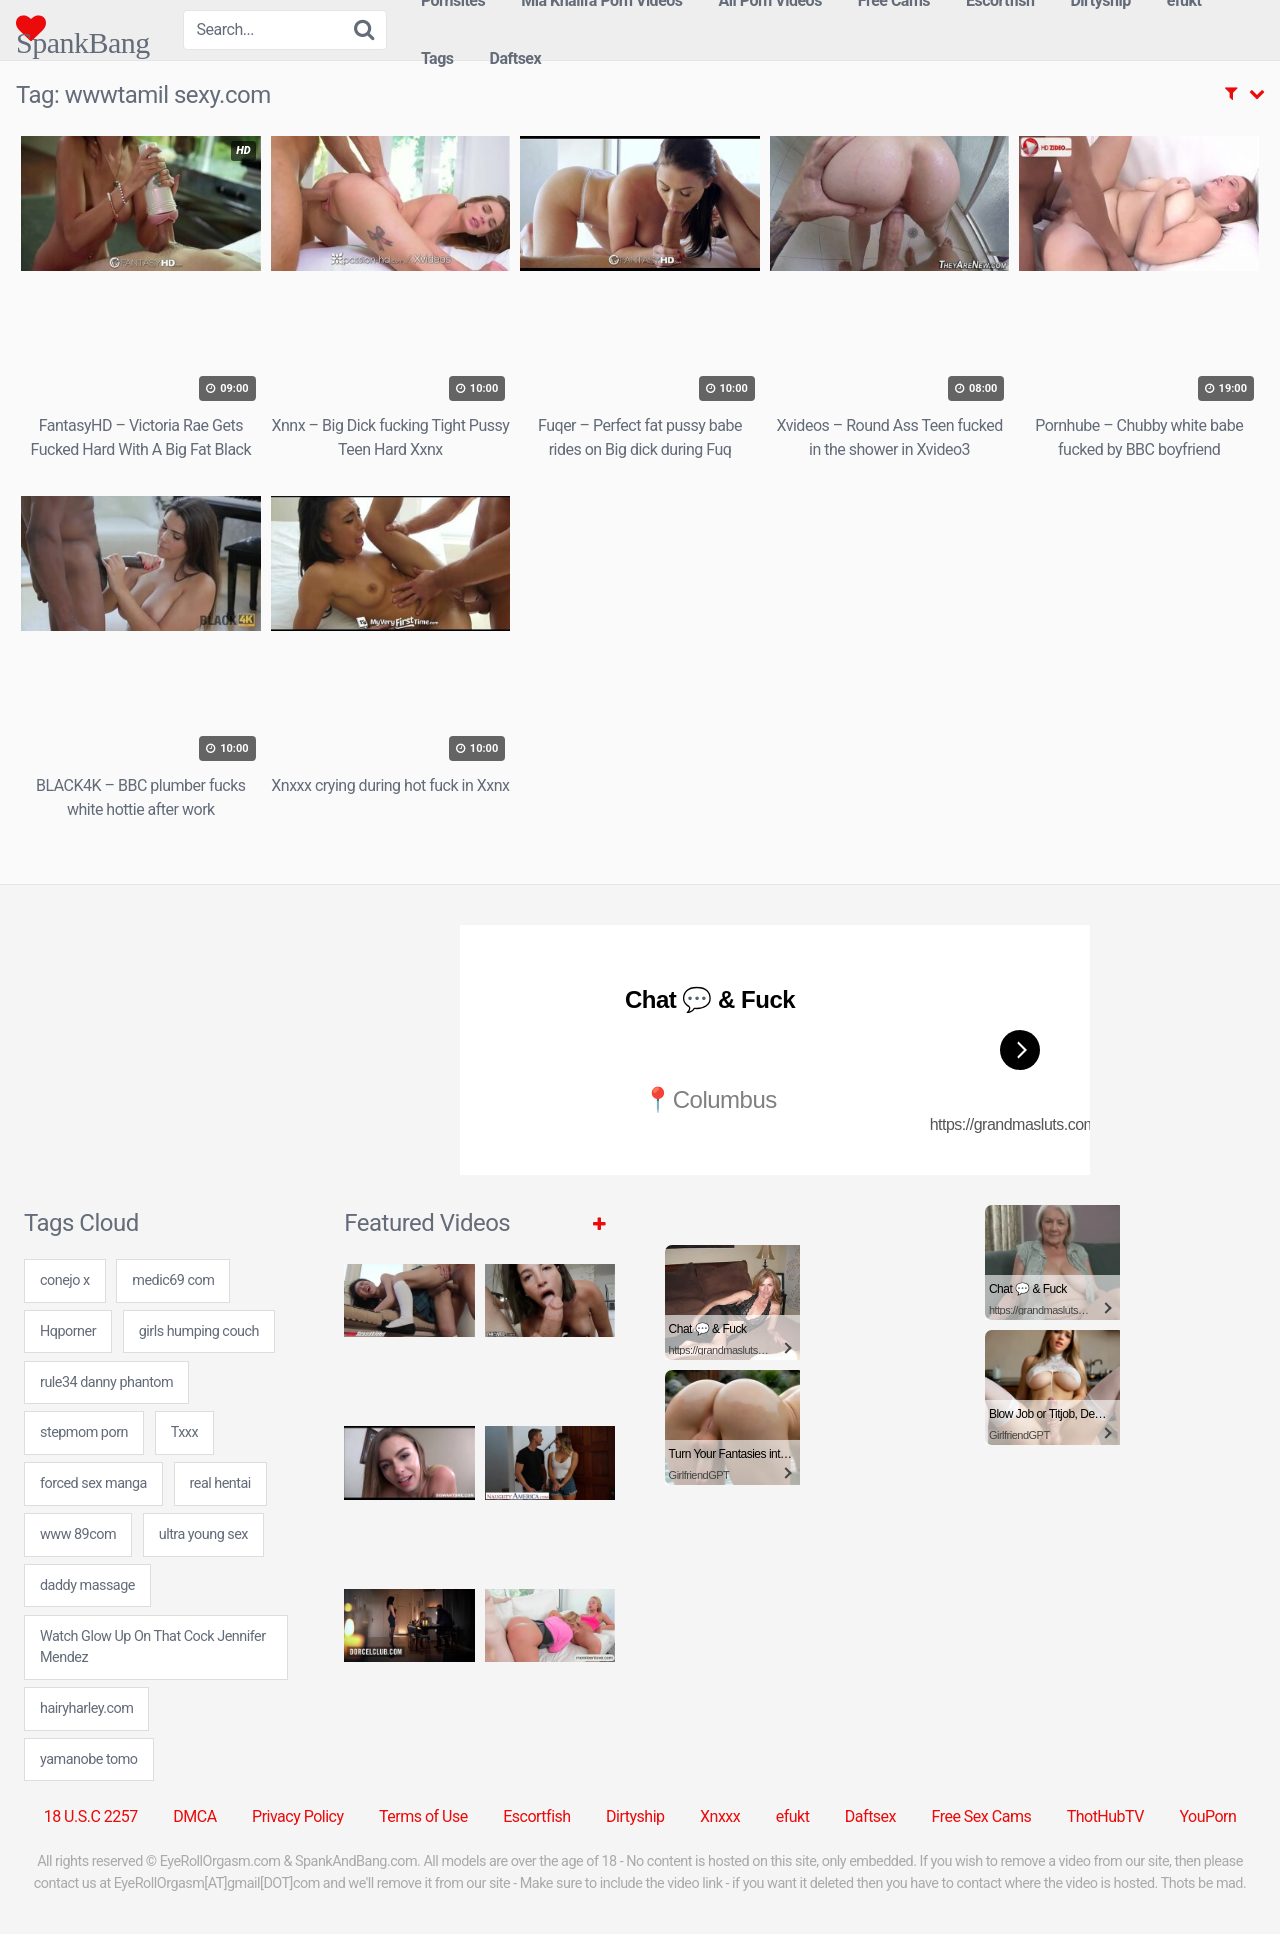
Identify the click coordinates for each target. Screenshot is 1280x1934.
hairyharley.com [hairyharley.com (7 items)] (86, 1708)
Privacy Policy (298, 1816)
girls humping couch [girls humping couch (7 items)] (199, 1331)
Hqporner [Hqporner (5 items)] (68, 1331)
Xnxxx (720, 1816)
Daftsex (516, 58)
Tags (437, 58)
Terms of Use (423, 1816)
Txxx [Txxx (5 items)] (184, 1432)
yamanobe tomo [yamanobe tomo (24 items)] (89, 1759)
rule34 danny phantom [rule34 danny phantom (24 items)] (106, 1382)
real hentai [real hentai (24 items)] (220, 1483)
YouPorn (1207, 1816)
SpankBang (83, 28)
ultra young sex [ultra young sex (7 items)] (203, 1534)
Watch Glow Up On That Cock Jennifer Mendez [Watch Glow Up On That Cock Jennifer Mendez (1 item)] (153, 1647)
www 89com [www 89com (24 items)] (78, 1534)
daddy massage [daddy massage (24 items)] (87, 1585)
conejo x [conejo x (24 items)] (65, 1280)
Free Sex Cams (982, 1816)
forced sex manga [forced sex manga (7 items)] (93, 1483)
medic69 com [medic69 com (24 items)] (173, 1280)
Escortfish (536, 1816)
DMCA (194, 1816)
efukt (793, 1816)
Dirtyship (635, 1816)
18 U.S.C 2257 (91, 1816)
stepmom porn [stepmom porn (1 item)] (84, 1432)
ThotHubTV (1105, 1816)
